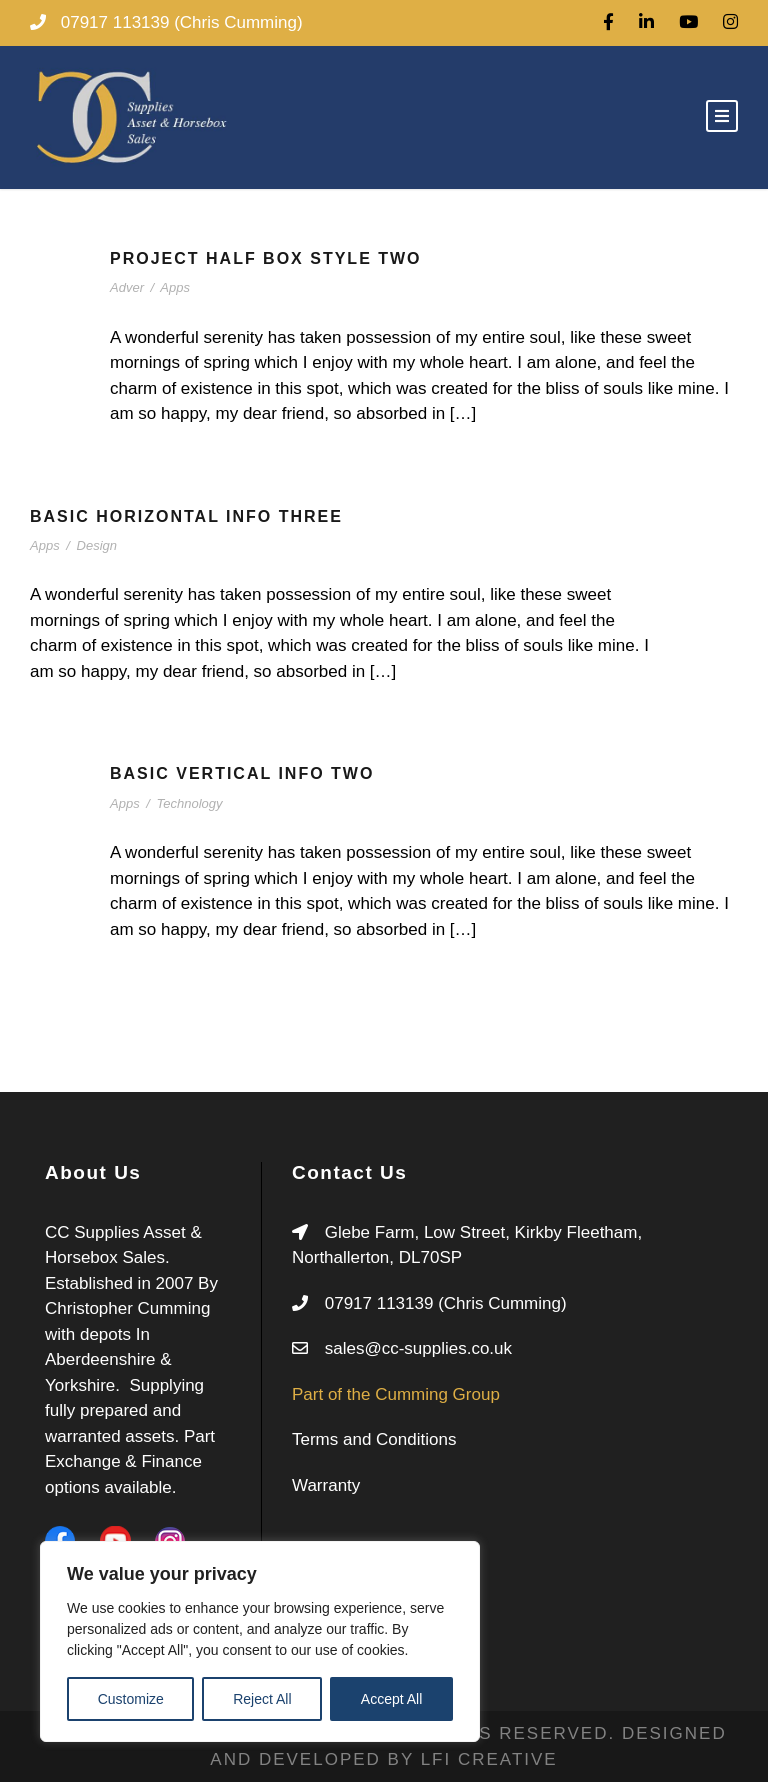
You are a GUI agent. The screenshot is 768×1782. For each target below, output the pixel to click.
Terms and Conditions (374, 1439)
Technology (190, 803)
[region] (260, 1641)
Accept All (391, 1699)
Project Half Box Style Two (266, 258)
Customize (131, 1699)
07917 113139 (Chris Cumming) (446, 1303)
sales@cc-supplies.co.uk (418, 1348)
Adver (127, 287)
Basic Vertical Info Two (242, 773)
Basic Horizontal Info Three (186, 516)
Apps (175, 287)
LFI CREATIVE (489, 1759)
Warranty (326, 1485)
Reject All (262, 1699)
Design (97, 545)
